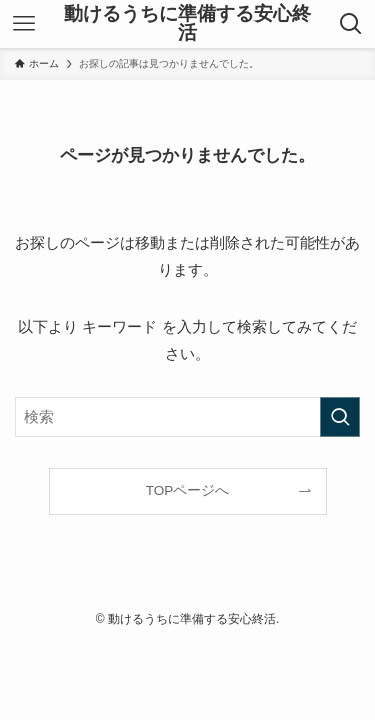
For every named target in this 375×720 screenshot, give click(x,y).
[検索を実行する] (340, 417)
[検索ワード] (187, 417)
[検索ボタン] (351, 24)
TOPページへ (188, 490)
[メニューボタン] (24, 24)
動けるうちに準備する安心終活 (187, 24)
